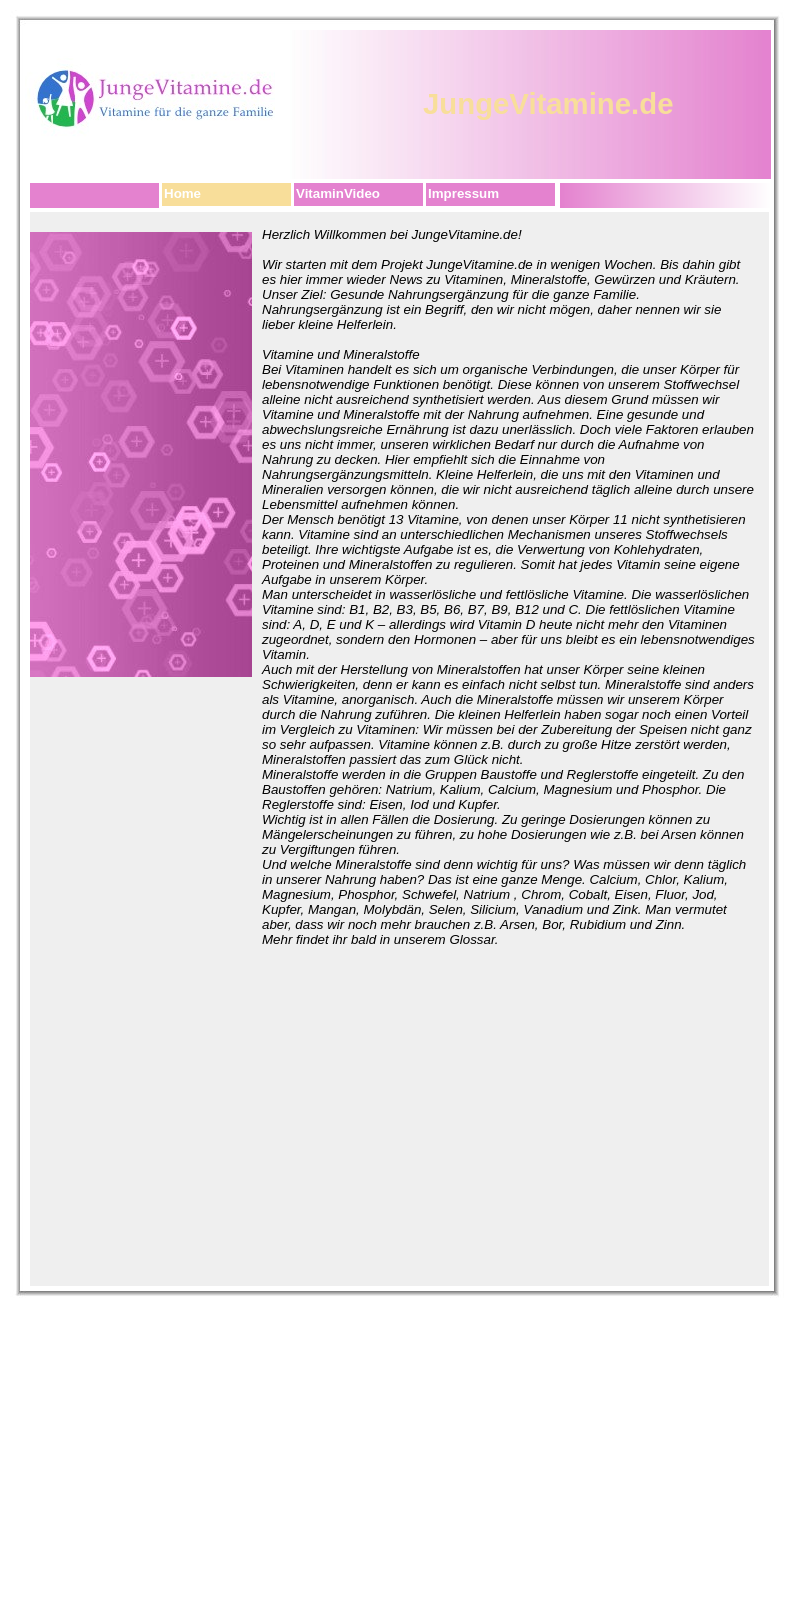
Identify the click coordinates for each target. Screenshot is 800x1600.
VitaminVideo (338, 193)
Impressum (463, 193)
